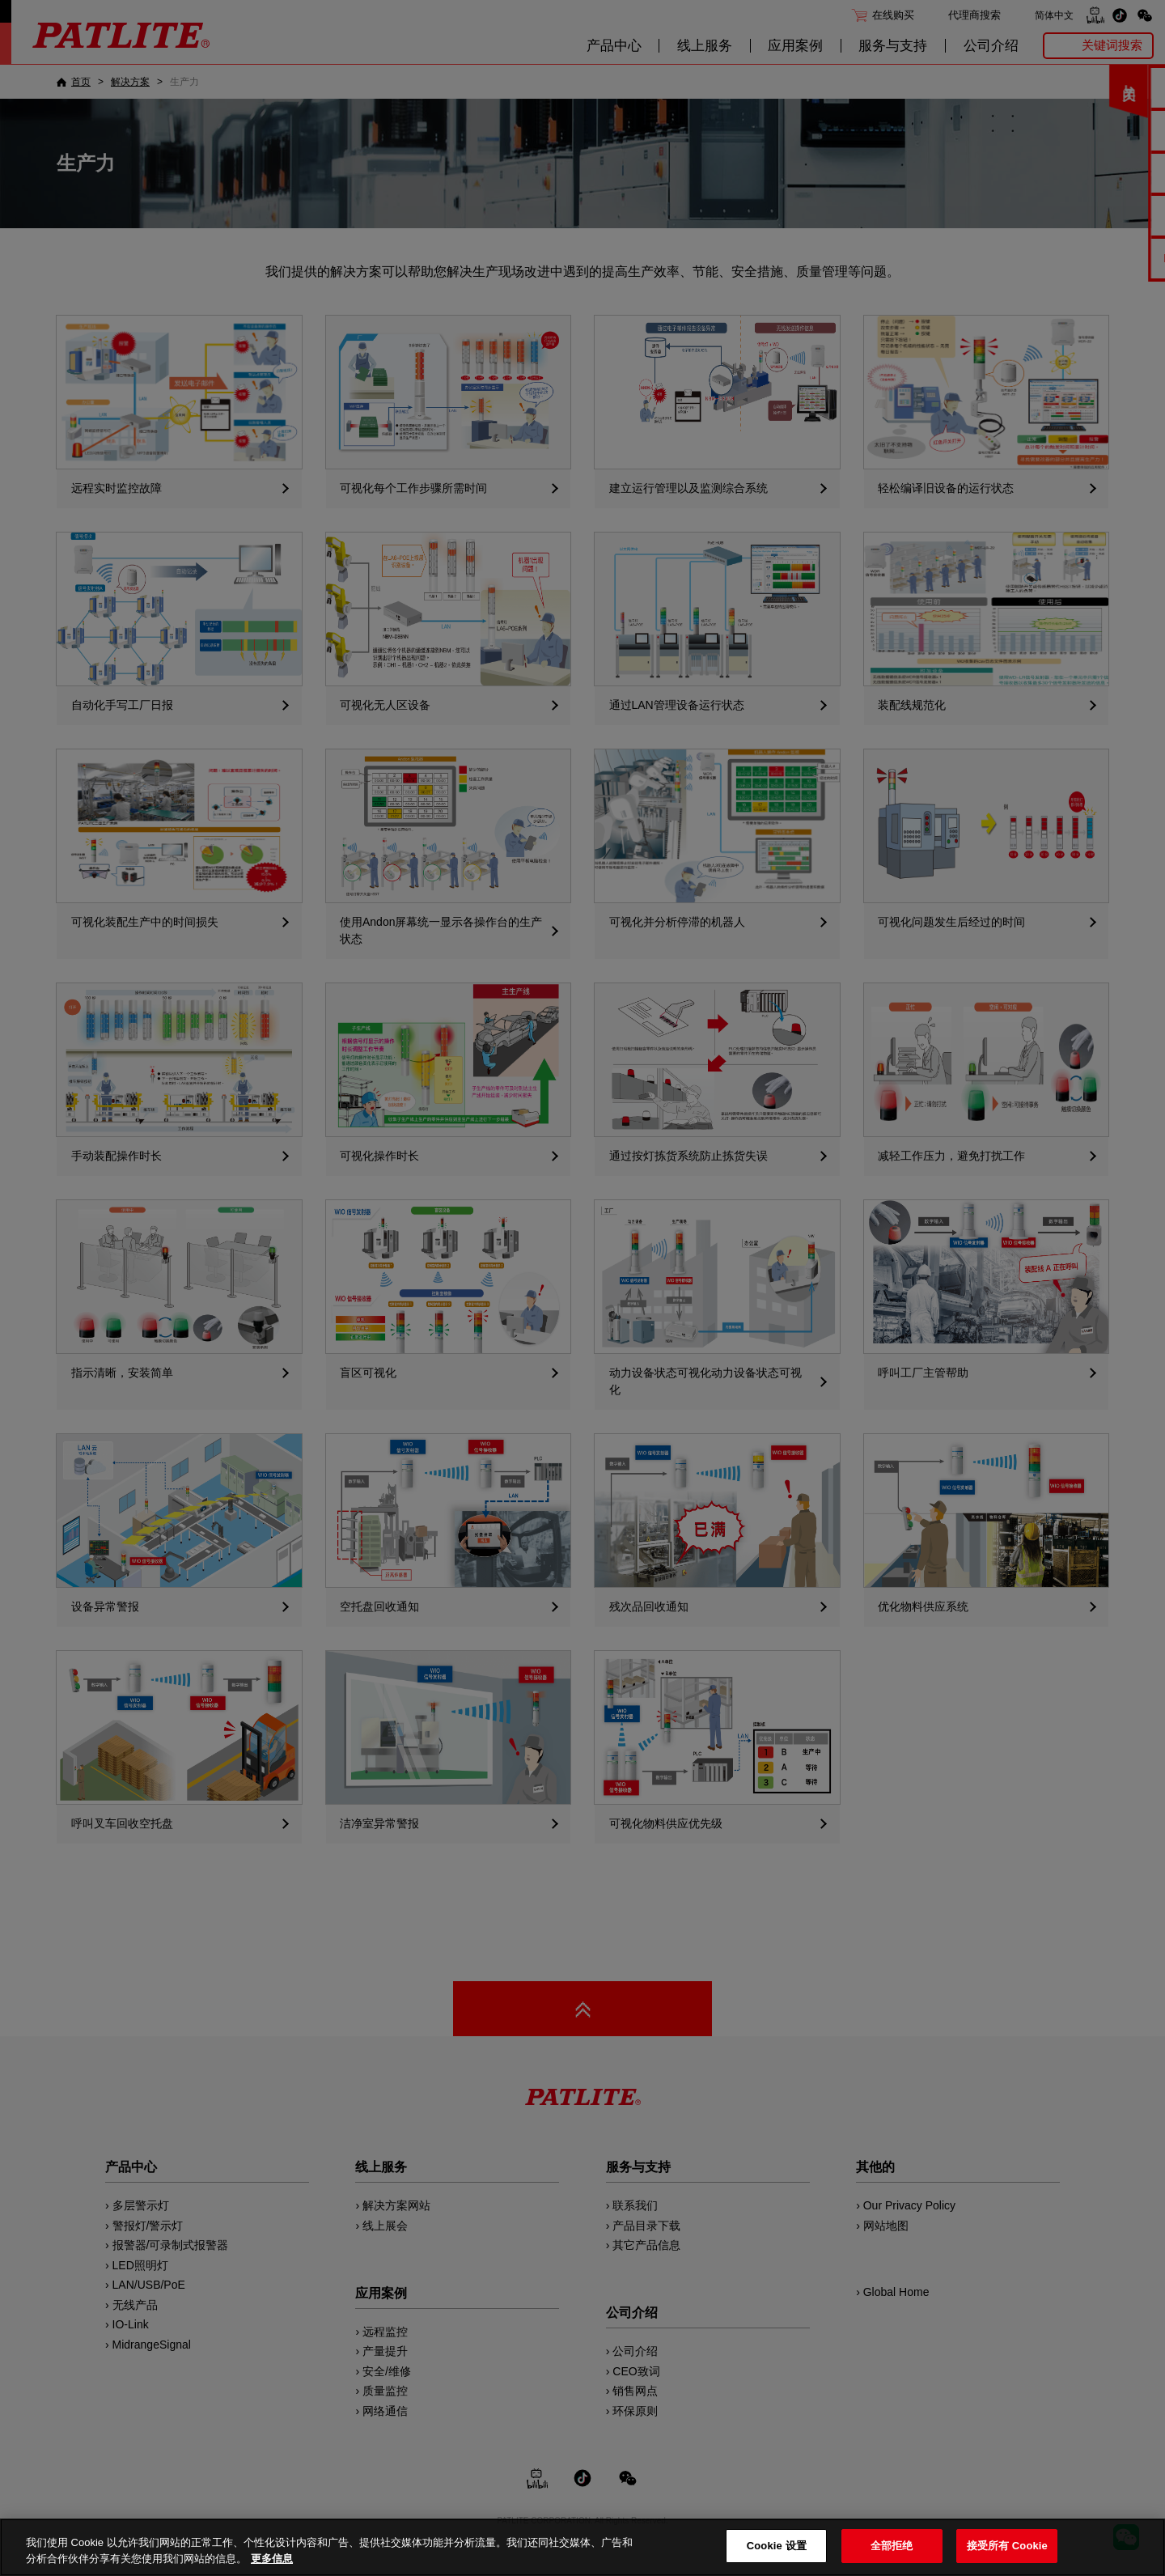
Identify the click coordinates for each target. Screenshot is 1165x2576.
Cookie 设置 (777, 2546)
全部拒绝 (892, 2546)
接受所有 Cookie (1007, 2546)
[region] (582, 2547)
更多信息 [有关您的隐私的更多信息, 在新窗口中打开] (272, 2559)
